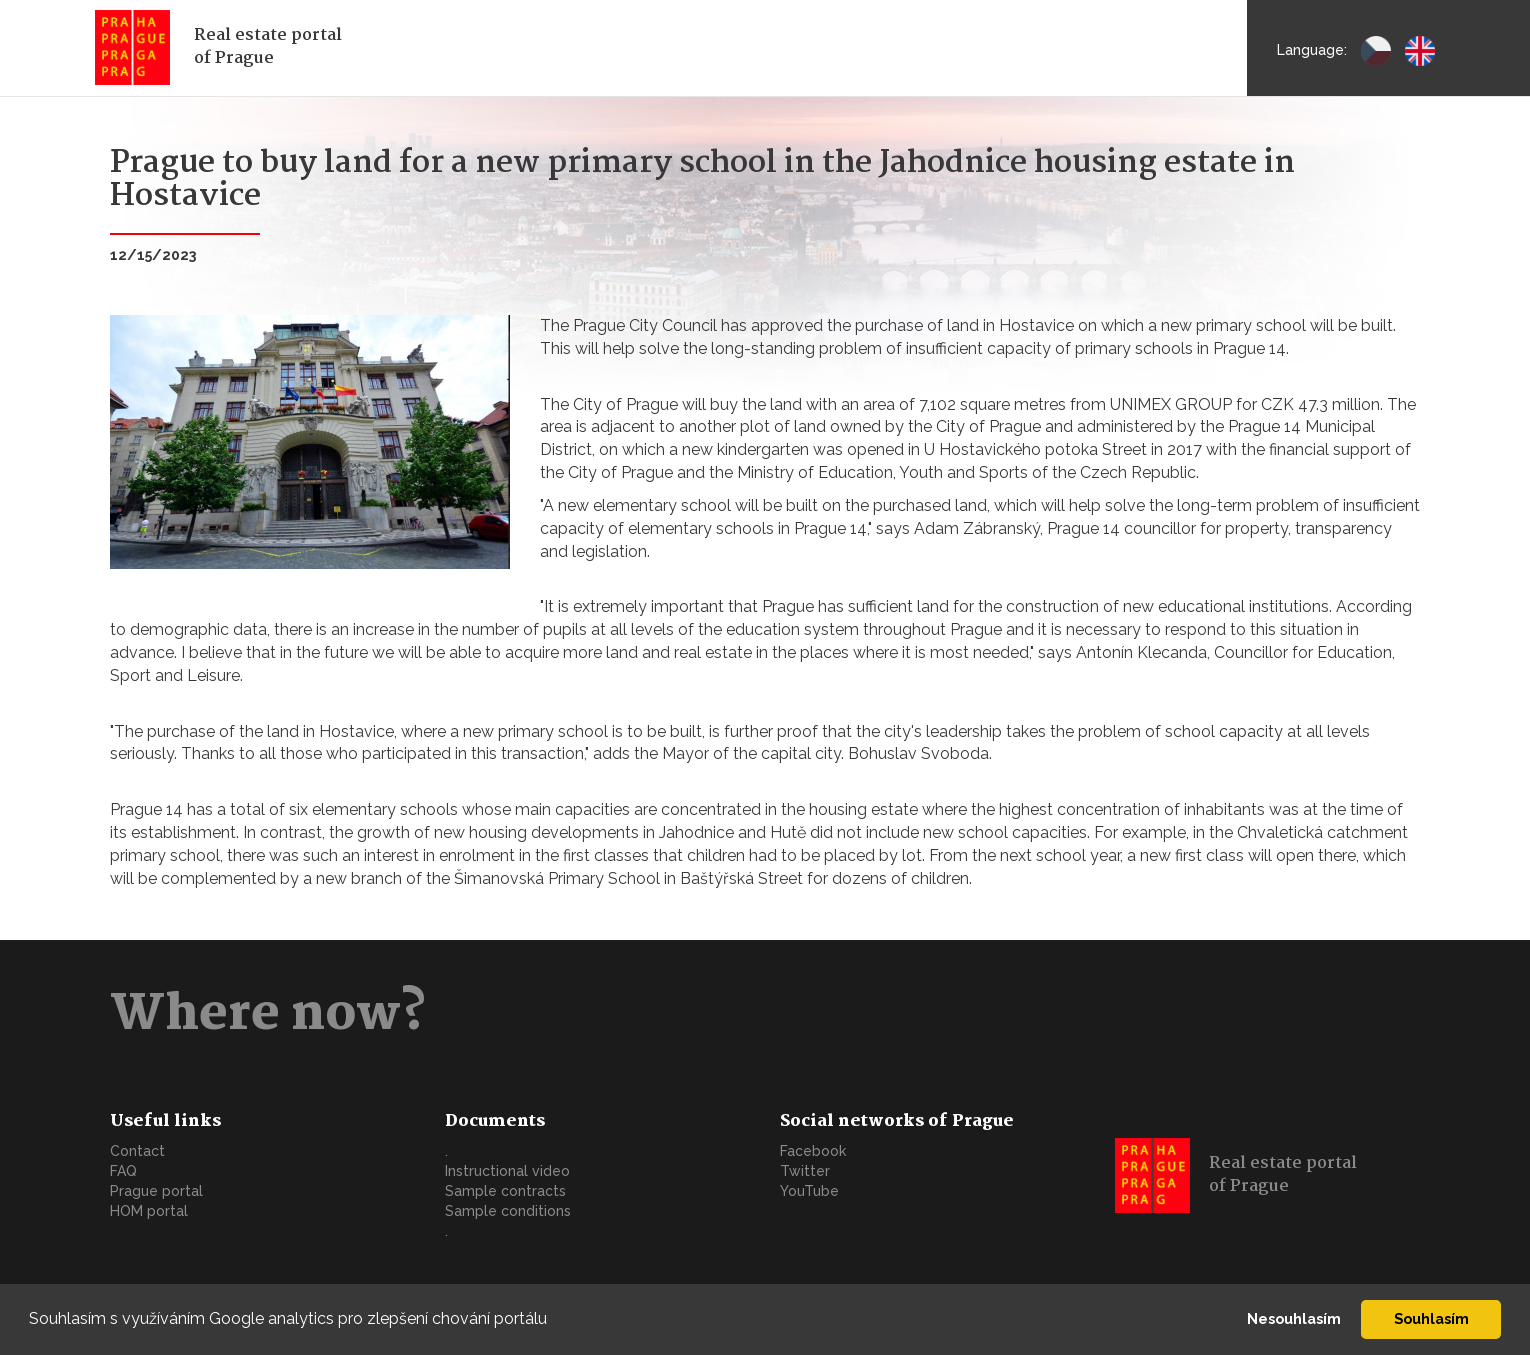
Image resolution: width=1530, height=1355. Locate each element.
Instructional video (507, 1171)
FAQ (123, 1171)
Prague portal (156, 1191)
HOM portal (149, 1211)
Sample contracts (505, 1191)
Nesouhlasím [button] (1294, 1318)
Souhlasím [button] (1431, 1318)
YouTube (809, 1191)
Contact (137, 1151)
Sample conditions (508, 1211)
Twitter (805, 1171)
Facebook (813, 1151)
